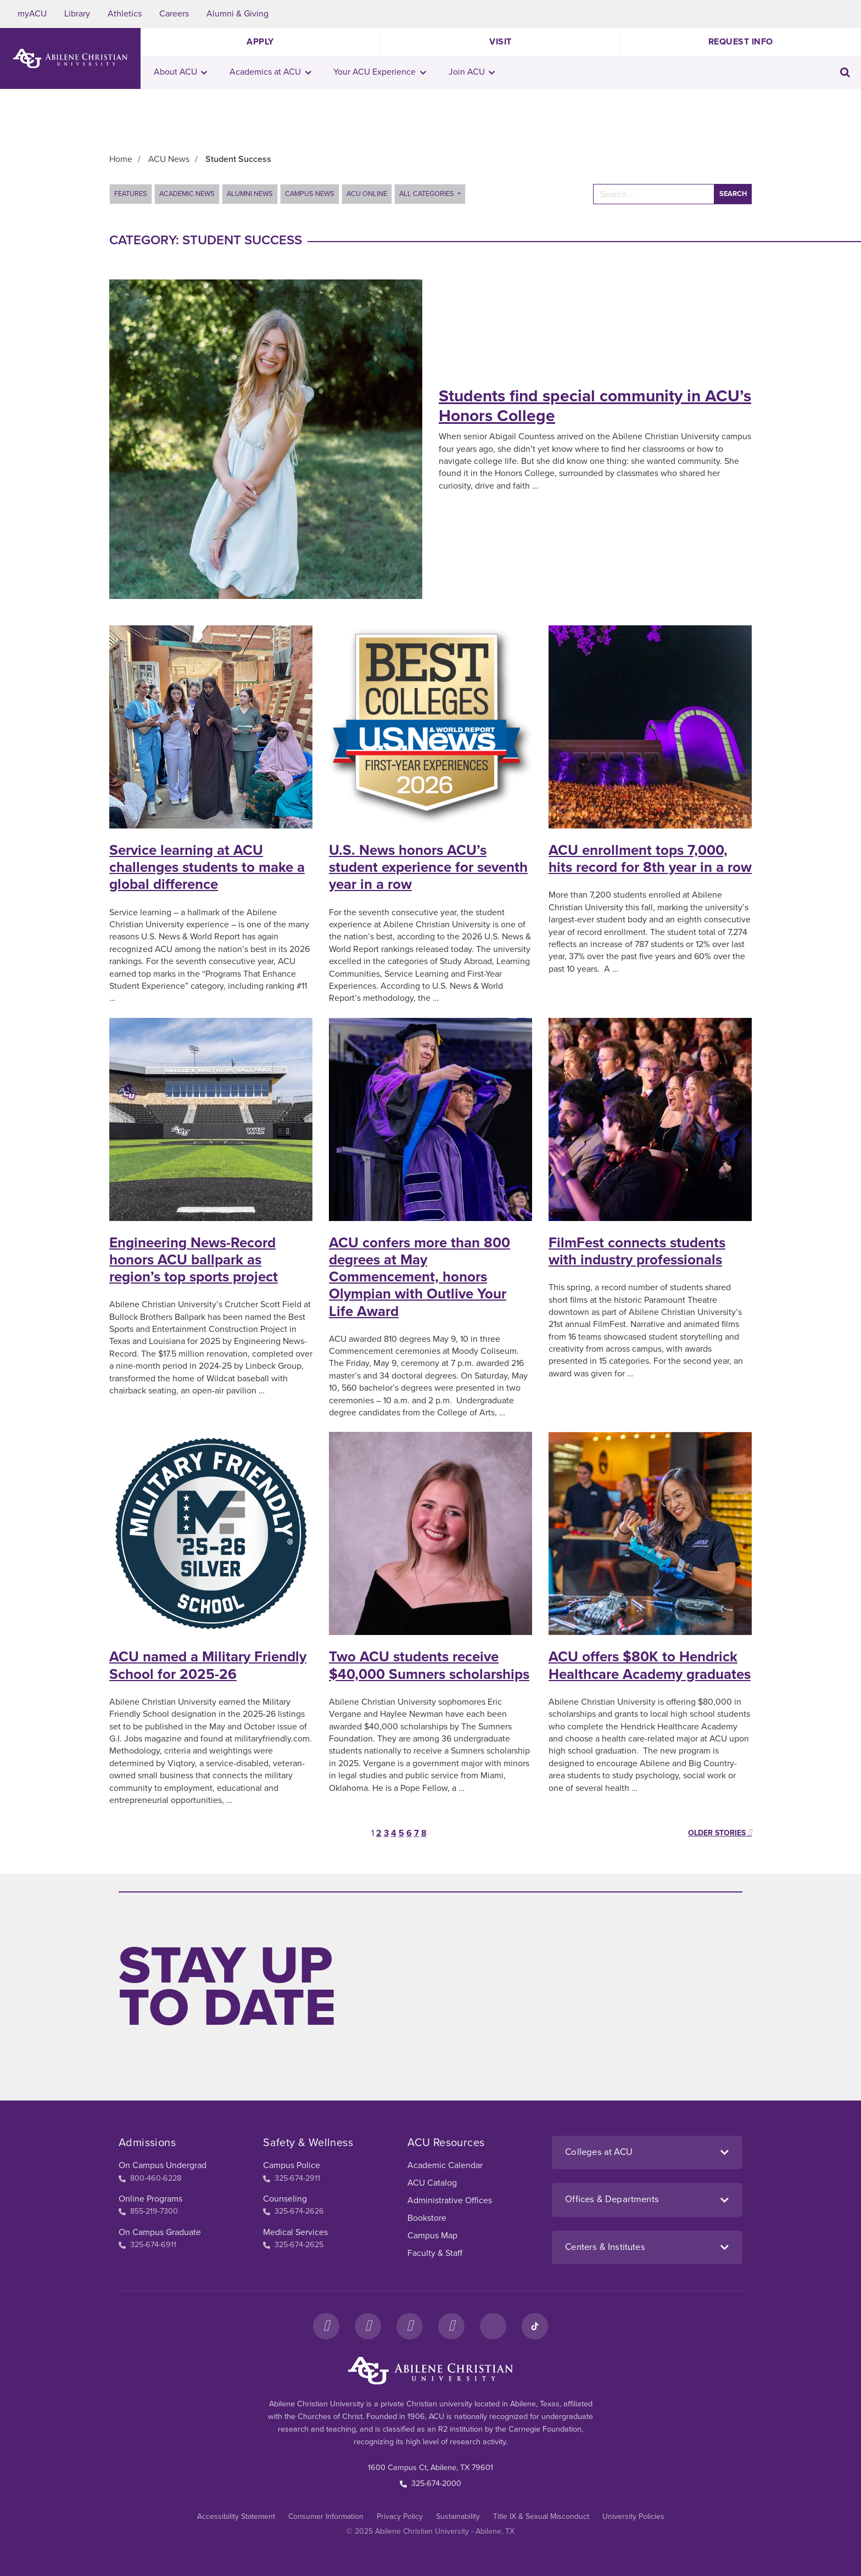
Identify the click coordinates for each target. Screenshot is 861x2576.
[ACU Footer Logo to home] (430, 2370)
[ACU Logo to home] (70, 58)
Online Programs (150, 2198)
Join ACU (472, 71)
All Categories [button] (427, 193)
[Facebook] (326, 2326)
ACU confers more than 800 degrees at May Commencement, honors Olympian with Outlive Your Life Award (419, 1277)
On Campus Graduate (160, 2232)
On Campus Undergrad (162, 2165)
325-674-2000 (430, 2483)
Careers (174, 13)
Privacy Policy (400, 2516)
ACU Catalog (432, 2182)
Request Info (740, 41)
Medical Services (295, 2232)
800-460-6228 (150, 2178)
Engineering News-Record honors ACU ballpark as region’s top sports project (193, 1259)
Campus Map (432, 2235)
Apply (260, 41)
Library (77, 13)
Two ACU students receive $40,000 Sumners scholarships (429, 1665)
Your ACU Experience (379, 71)
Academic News (187, 193)
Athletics (125, 13)
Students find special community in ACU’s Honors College (595, 406)
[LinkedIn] (493, 2326)
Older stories (720, 1833)
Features (130, 193)
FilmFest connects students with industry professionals (637, 1251)
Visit (500, 41)
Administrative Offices (449, 2200)
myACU (32, 13)
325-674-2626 (293, 2211)
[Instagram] (368, 2326)
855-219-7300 (148, 2211)
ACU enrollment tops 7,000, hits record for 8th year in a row (650, 859)
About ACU (181, 71)
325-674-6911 (147, 2244)
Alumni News (250, 193)
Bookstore (426, 2218)
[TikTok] (535, 2326)
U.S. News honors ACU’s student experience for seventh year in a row (428, 867)
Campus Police (291, 2165)
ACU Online (366, 193)
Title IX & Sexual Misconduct (541, 2516)
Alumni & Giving (237, 13)
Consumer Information (326, 2516)
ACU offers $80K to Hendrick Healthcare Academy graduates (650, 1665)
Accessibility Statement (236, 2516)
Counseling (285, 2198)
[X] (409, 2326)
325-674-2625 (293, 2244)
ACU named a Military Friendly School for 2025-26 (207, 1665)
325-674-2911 (291, 2178)
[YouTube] (451, 2326)
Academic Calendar (445, 2165)
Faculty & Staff (434, 2253)
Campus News (309, 193)
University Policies (633, 2516)
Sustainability (458, 2516)
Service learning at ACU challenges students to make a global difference (207, 867)
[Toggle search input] (845, 72)
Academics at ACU (270, 71)
